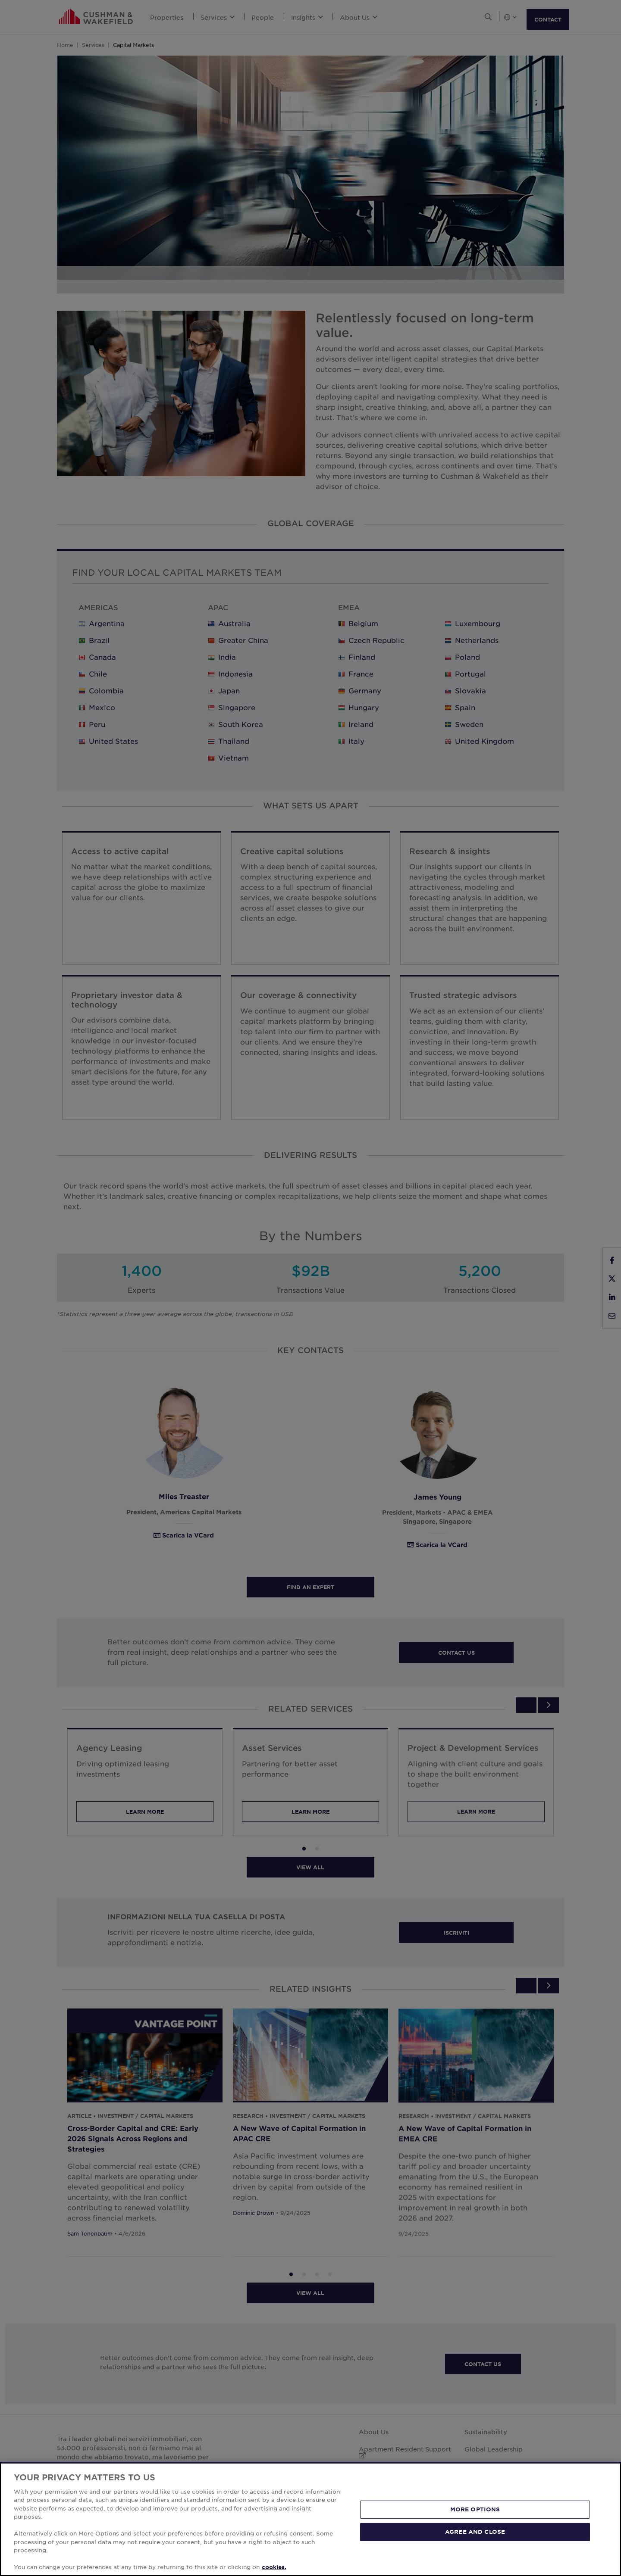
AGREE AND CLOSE (475, 2531)
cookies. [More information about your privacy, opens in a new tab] (274, 2567)
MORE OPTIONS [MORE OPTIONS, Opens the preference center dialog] (475, 2509)
